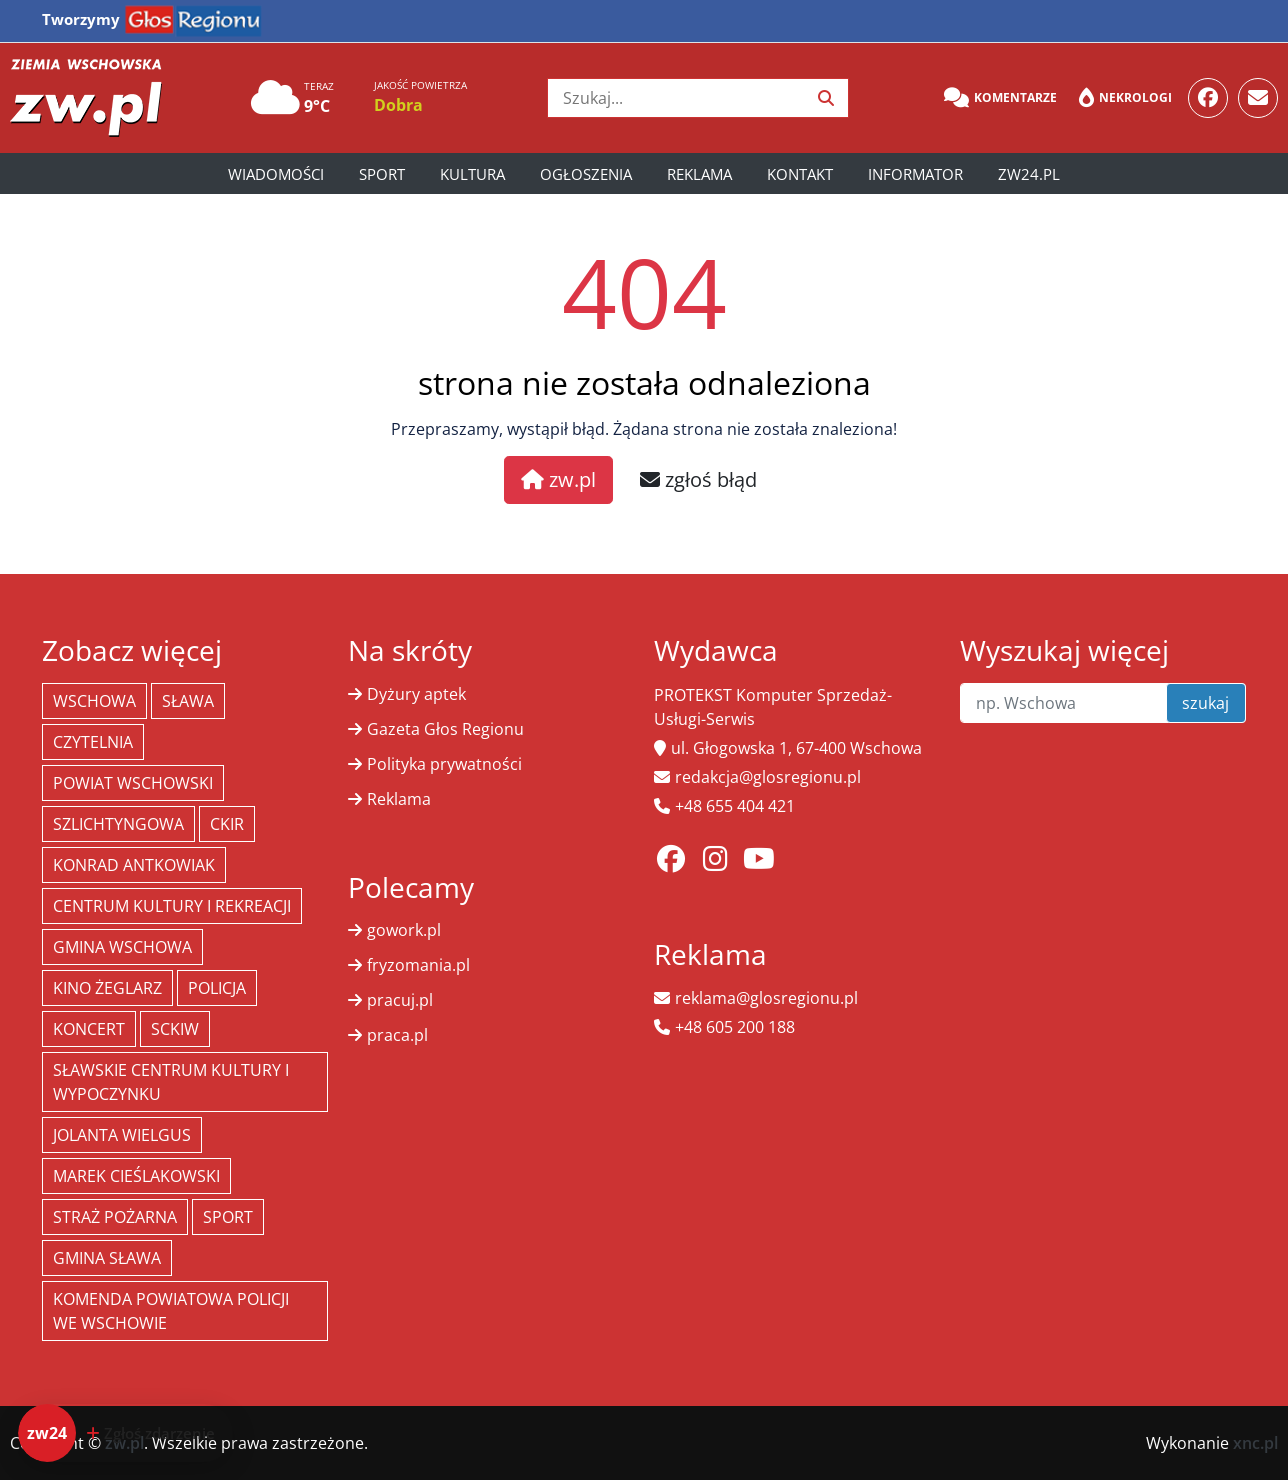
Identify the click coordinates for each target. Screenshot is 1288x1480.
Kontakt (800, 174)
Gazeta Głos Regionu (445, 729)
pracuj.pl (400, 1000)
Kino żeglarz (107, 988)
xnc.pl (1255, 1443)
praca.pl (397, 1035)
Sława (188, 701)
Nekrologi (1125, 98)
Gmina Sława (107, 1258)
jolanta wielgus (122, 1135)
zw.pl (558, 479)
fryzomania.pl (418, 965)
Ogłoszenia (586, 174)
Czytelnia (93, 742)
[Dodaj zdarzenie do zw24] (125, 1433)
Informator (915, 174)
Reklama (699, 174)
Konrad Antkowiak (134, 865)
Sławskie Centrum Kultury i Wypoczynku (171, 1082)
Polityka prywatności (444, 764)
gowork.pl (404, 930)
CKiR (227, 824)
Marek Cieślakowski (136, 1176)
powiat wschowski (133, 783)
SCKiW (175, 1029)
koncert (89, 1029)
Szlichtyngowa (118, 824)
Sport (382, 174)
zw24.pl (1029, 174)
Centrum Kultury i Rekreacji (172, 906)
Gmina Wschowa (122, 947)
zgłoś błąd (698, 479)
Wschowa (94, 701)
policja (217, 988)
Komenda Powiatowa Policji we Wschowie (171, 1311)
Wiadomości (276, 174)
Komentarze (1000, 98)
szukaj (1205, 703)
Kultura (472, 174)
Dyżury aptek (416, 694)
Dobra (398, 105)
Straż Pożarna (115, 1217)
